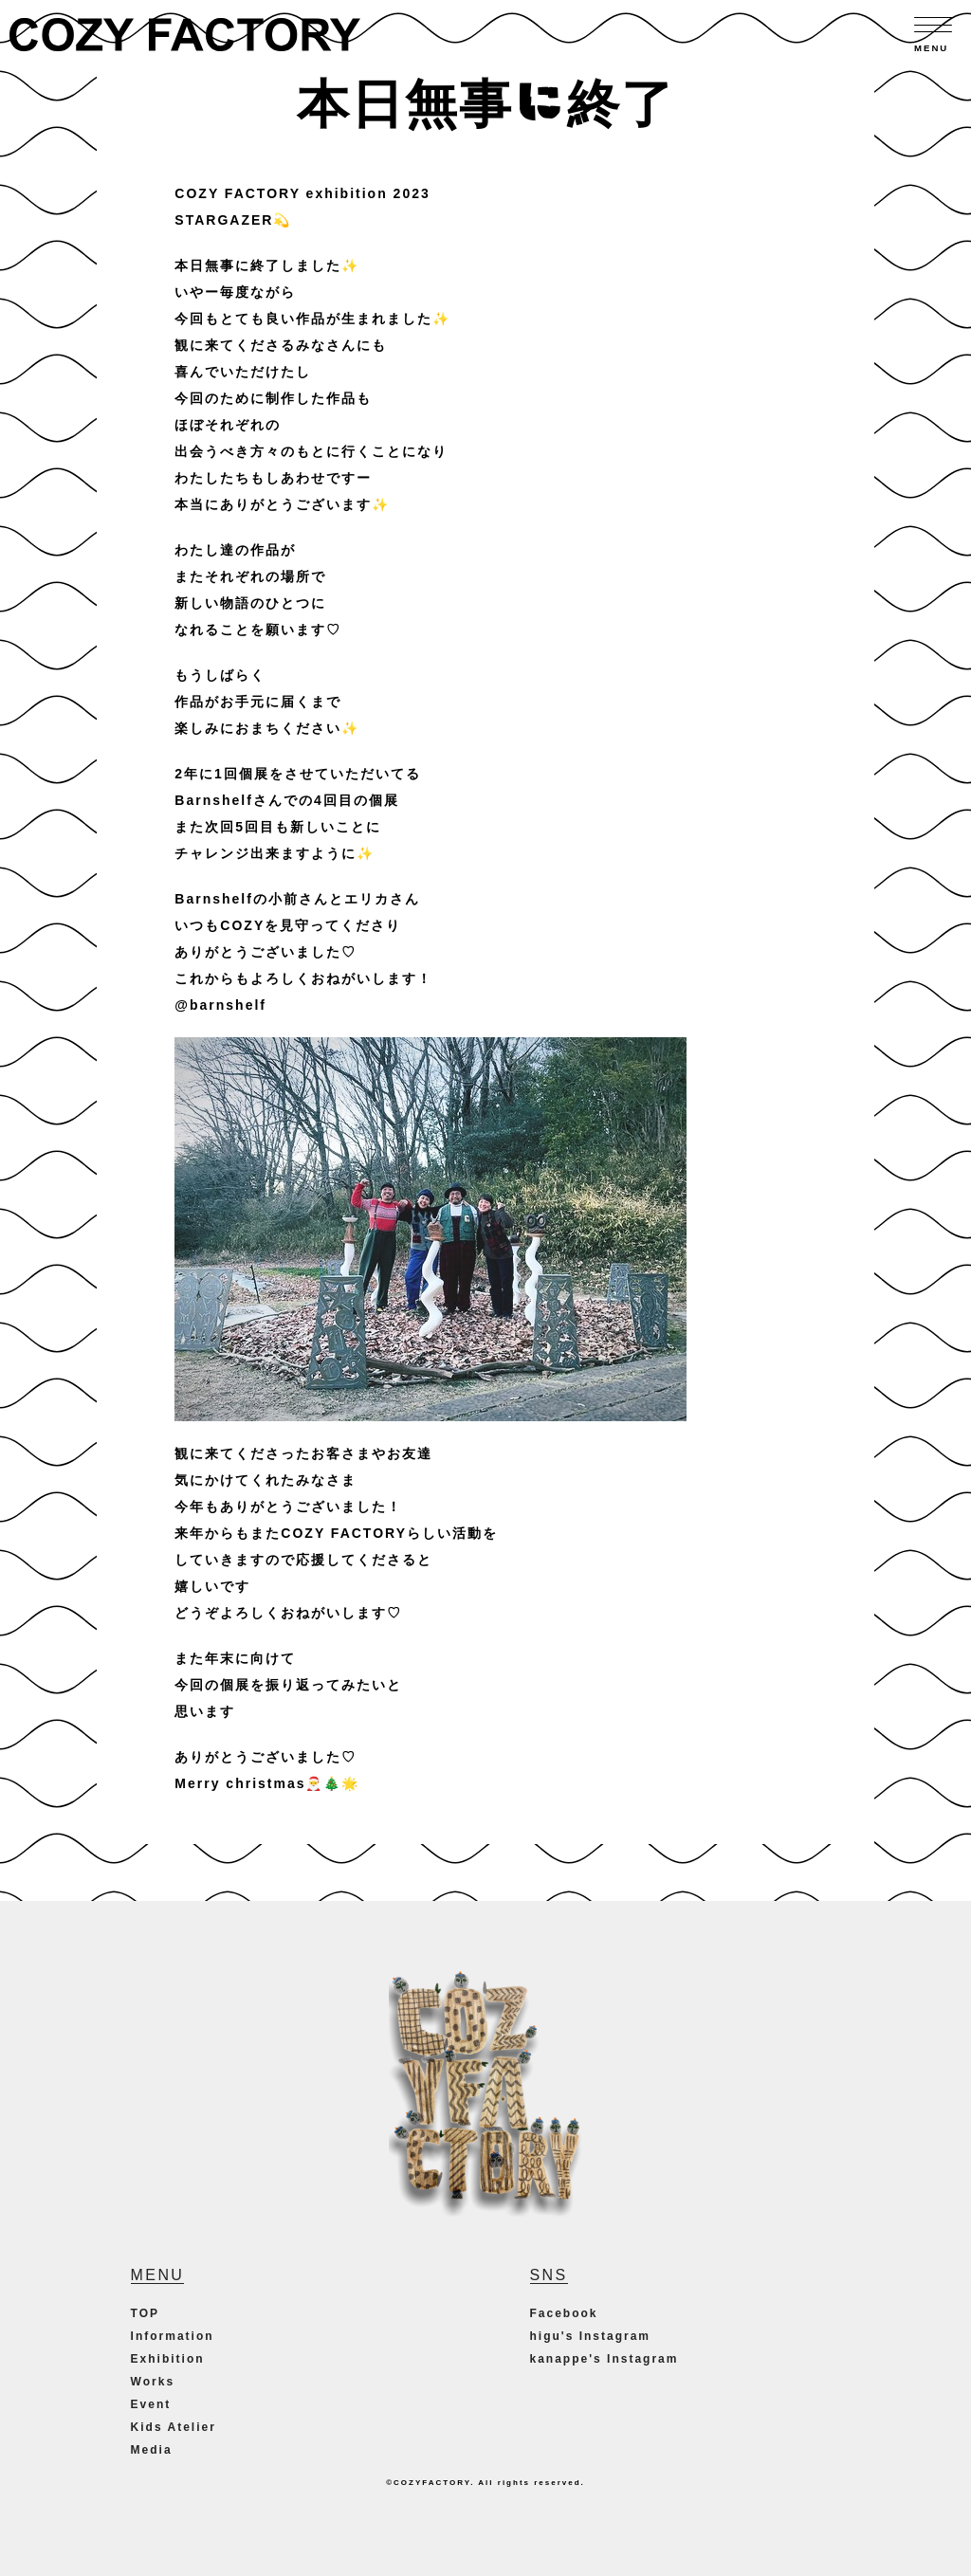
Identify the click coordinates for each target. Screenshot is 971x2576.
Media (152, 2450)
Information (172, 2336)
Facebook (564, 2313)
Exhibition (168, 2359)
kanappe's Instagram (604, 2359)
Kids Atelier (173, 2427)
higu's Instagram (590, 2336)
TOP (145, 2313)
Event (151, 2404)
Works (152, 2381)
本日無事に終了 (486, 99)
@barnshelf (220, 1005)
